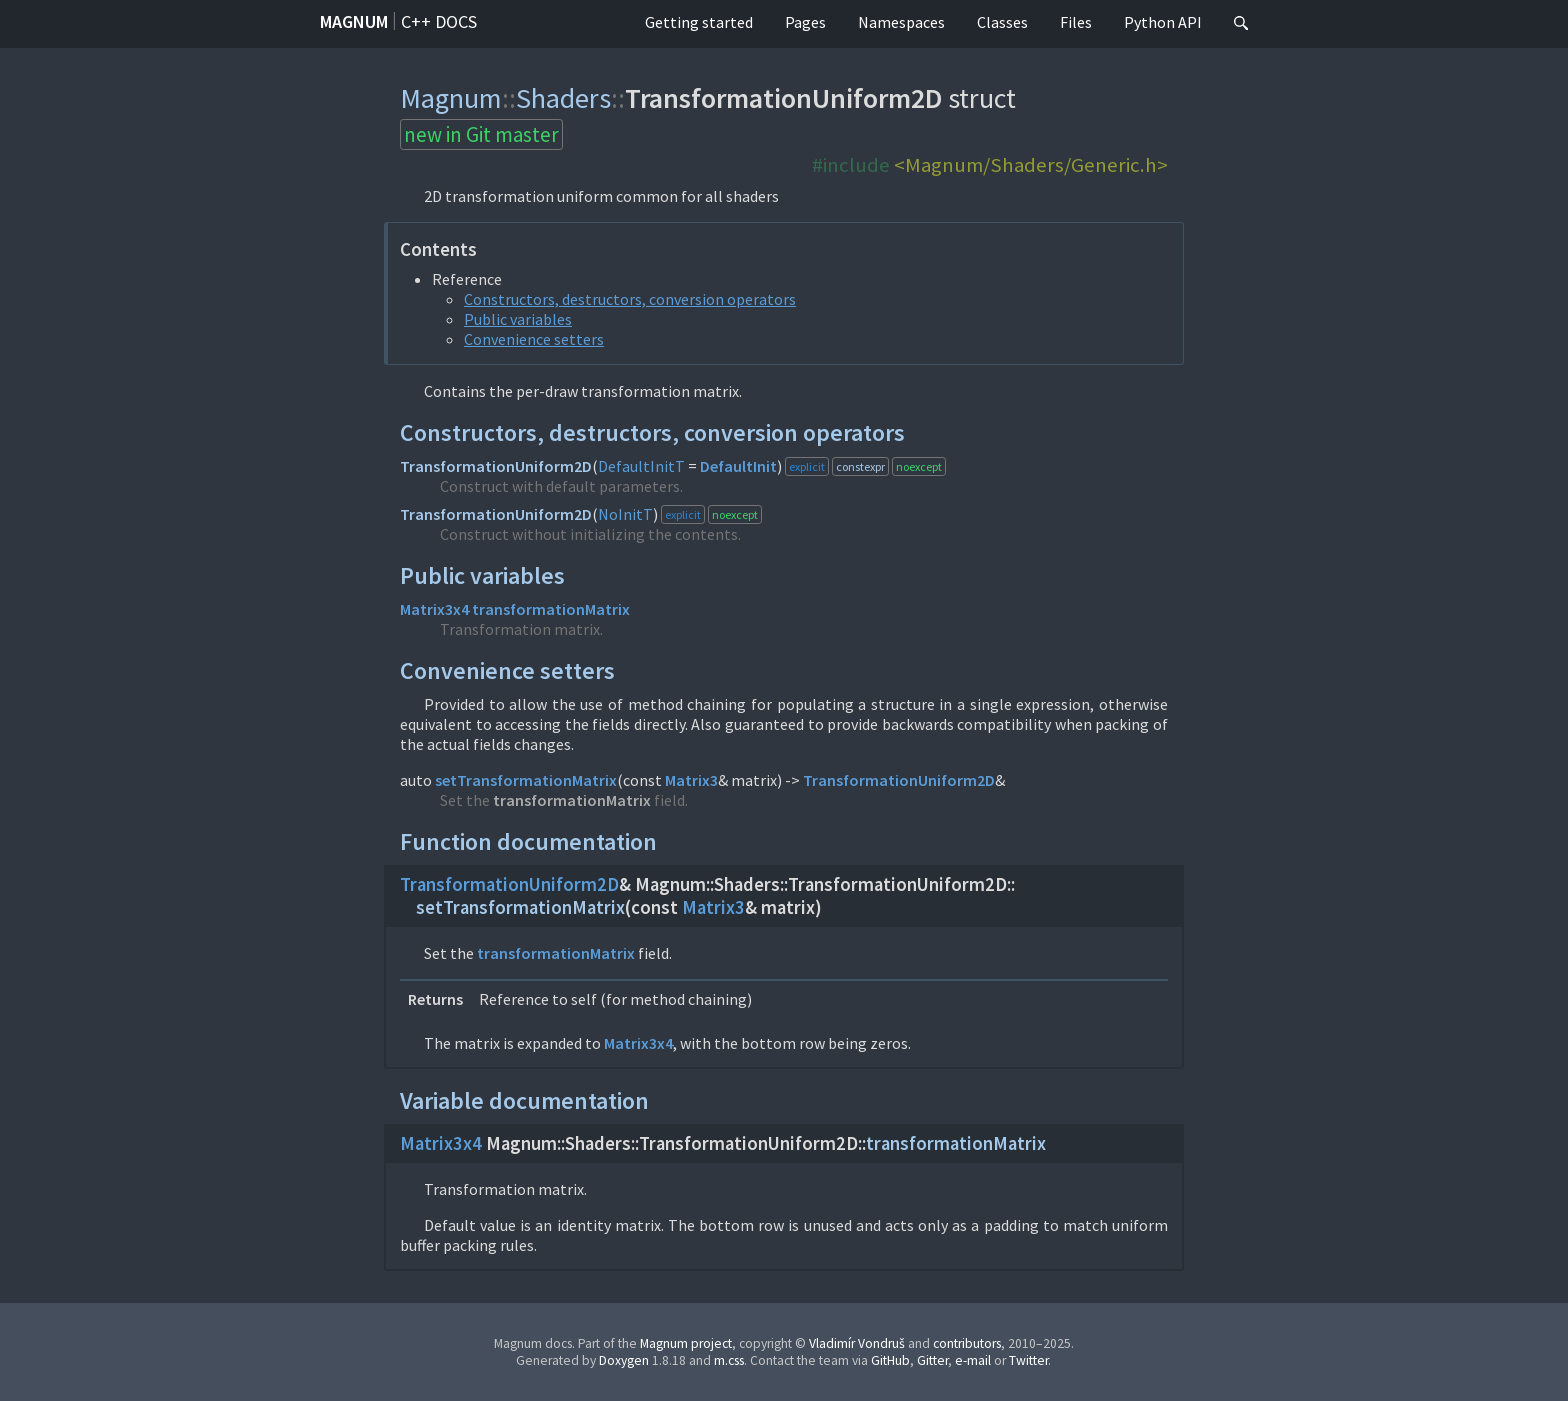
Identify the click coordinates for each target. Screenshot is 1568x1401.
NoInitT (625, 514)
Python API (1163, 22)
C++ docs (439, 21)
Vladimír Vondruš (857, 1343)
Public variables (518, 319)
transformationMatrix (551, 609)
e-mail (973, 1360)
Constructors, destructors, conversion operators (630, 299)
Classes (1002, 22)
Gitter (932, 1360)
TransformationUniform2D (496, 466)
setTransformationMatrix (526, 780)
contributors (967, 1343)
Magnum (354, 21)
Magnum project (686, 1343)
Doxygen (624, 1360)
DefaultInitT (641, 466)
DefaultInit (738, 466)
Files (1076, 22)
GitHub (890, 1360)
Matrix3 (691, 780)
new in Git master (481, 134)
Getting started (699, 22)
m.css (729, 1360)
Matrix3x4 (434, 609)
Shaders (563, 98)
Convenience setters (534, 339)
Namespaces (901, 22)
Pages (805, 22)
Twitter (1028, 1360)
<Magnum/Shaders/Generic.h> (1031, 165)
